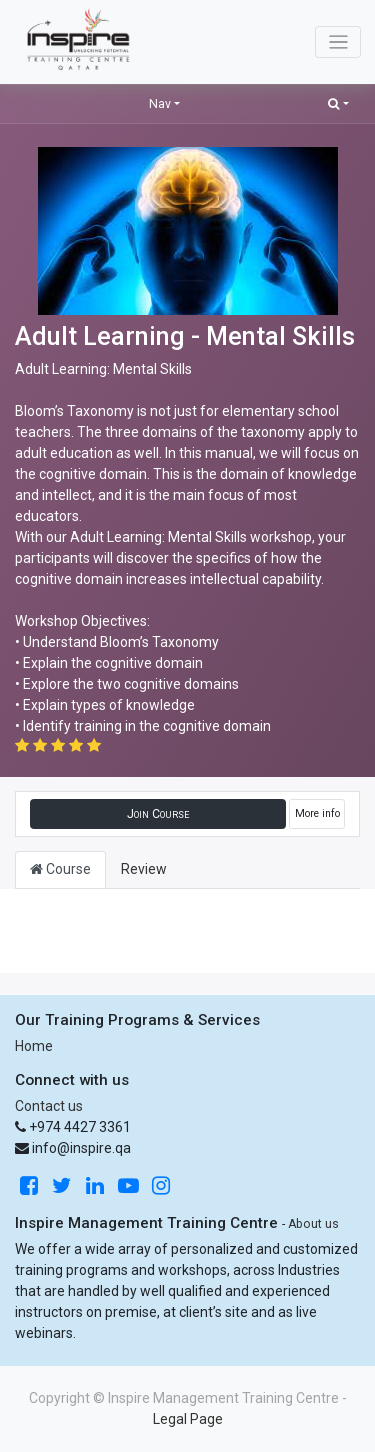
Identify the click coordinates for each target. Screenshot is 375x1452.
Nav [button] (160, 104)
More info (317, 813)
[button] (338, 103)
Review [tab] (144, 869)
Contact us (49, 1106)
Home (34, 1046)
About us (313, 1224)
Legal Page (188, 1419)
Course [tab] (60, 869)
